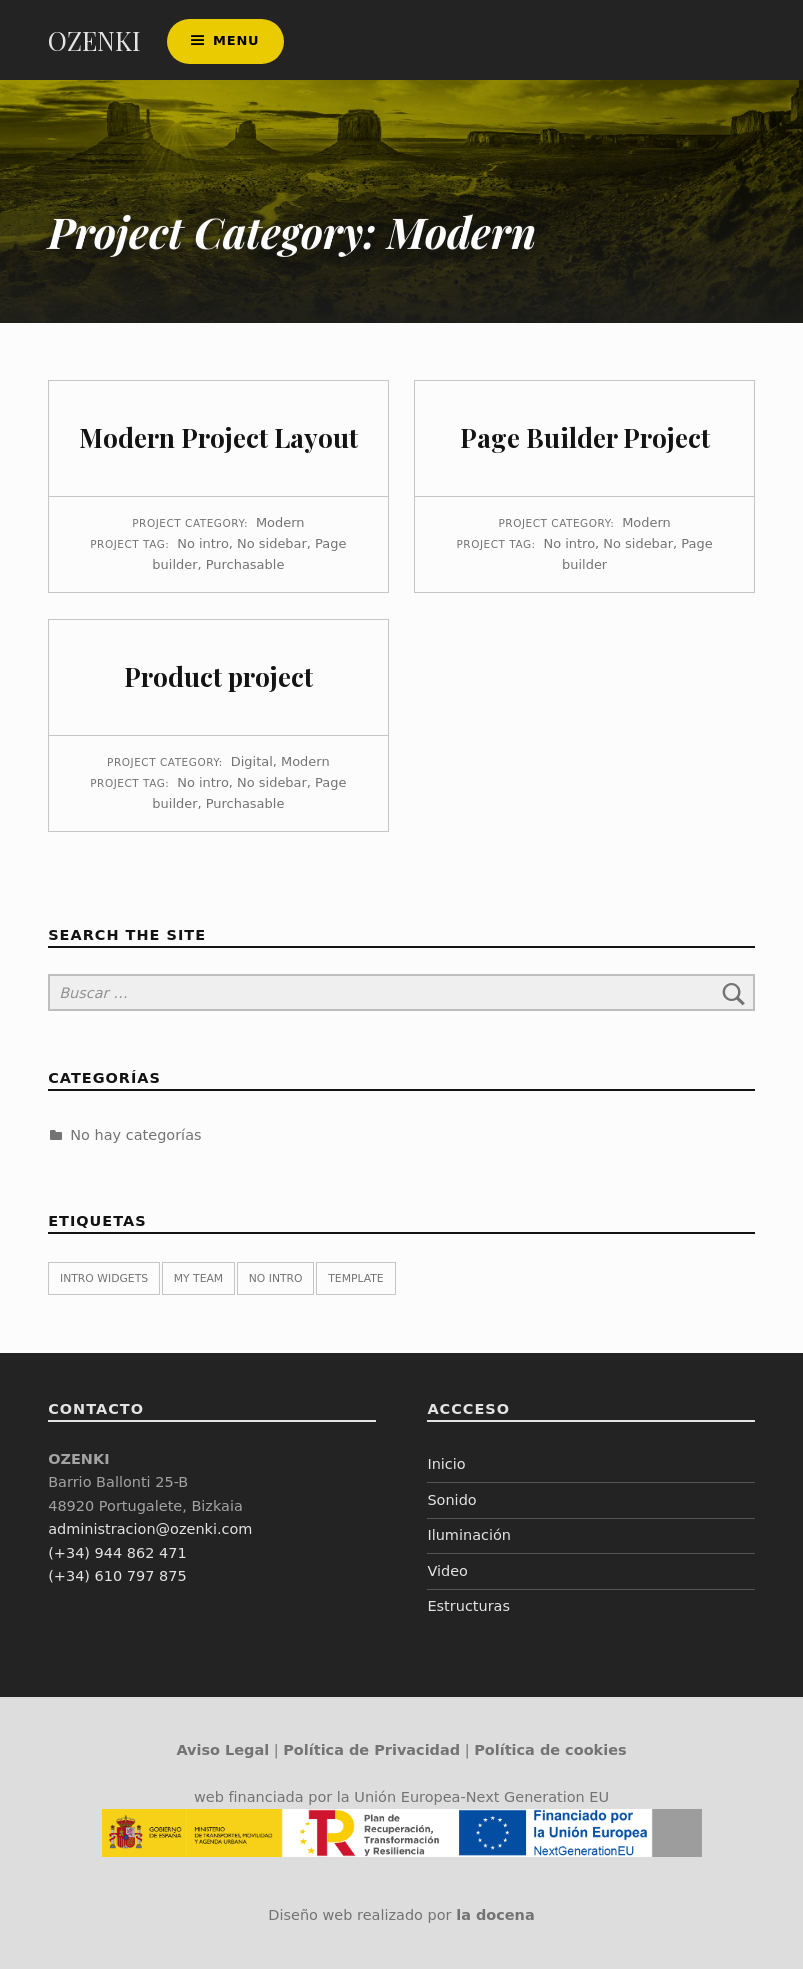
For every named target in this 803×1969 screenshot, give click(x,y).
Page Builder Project (585, 437)
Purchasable (245, 564)
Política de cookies (550, 1750)
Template (355, 1278)
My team (198, 1278)
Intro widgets (104, 1278)
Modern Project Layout (218, 437)
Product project (218, 676)
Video (447, 1571)
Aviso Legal (222, 1750)
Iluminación (469, 1535)
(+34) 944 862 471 (117, 1553)
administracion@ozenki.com (150, 1529)
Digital (252, 761)
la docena (495, 1915)
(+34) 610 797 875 (117, 1576)
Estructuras (468, 1606)
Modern (280, 522)
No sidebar (272, 543)
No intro (203, 543)
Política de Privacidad (371, 1750)
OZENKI (94, 40)
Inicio (446, 1464)
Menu (236, 40)
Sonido (451, 1500)
